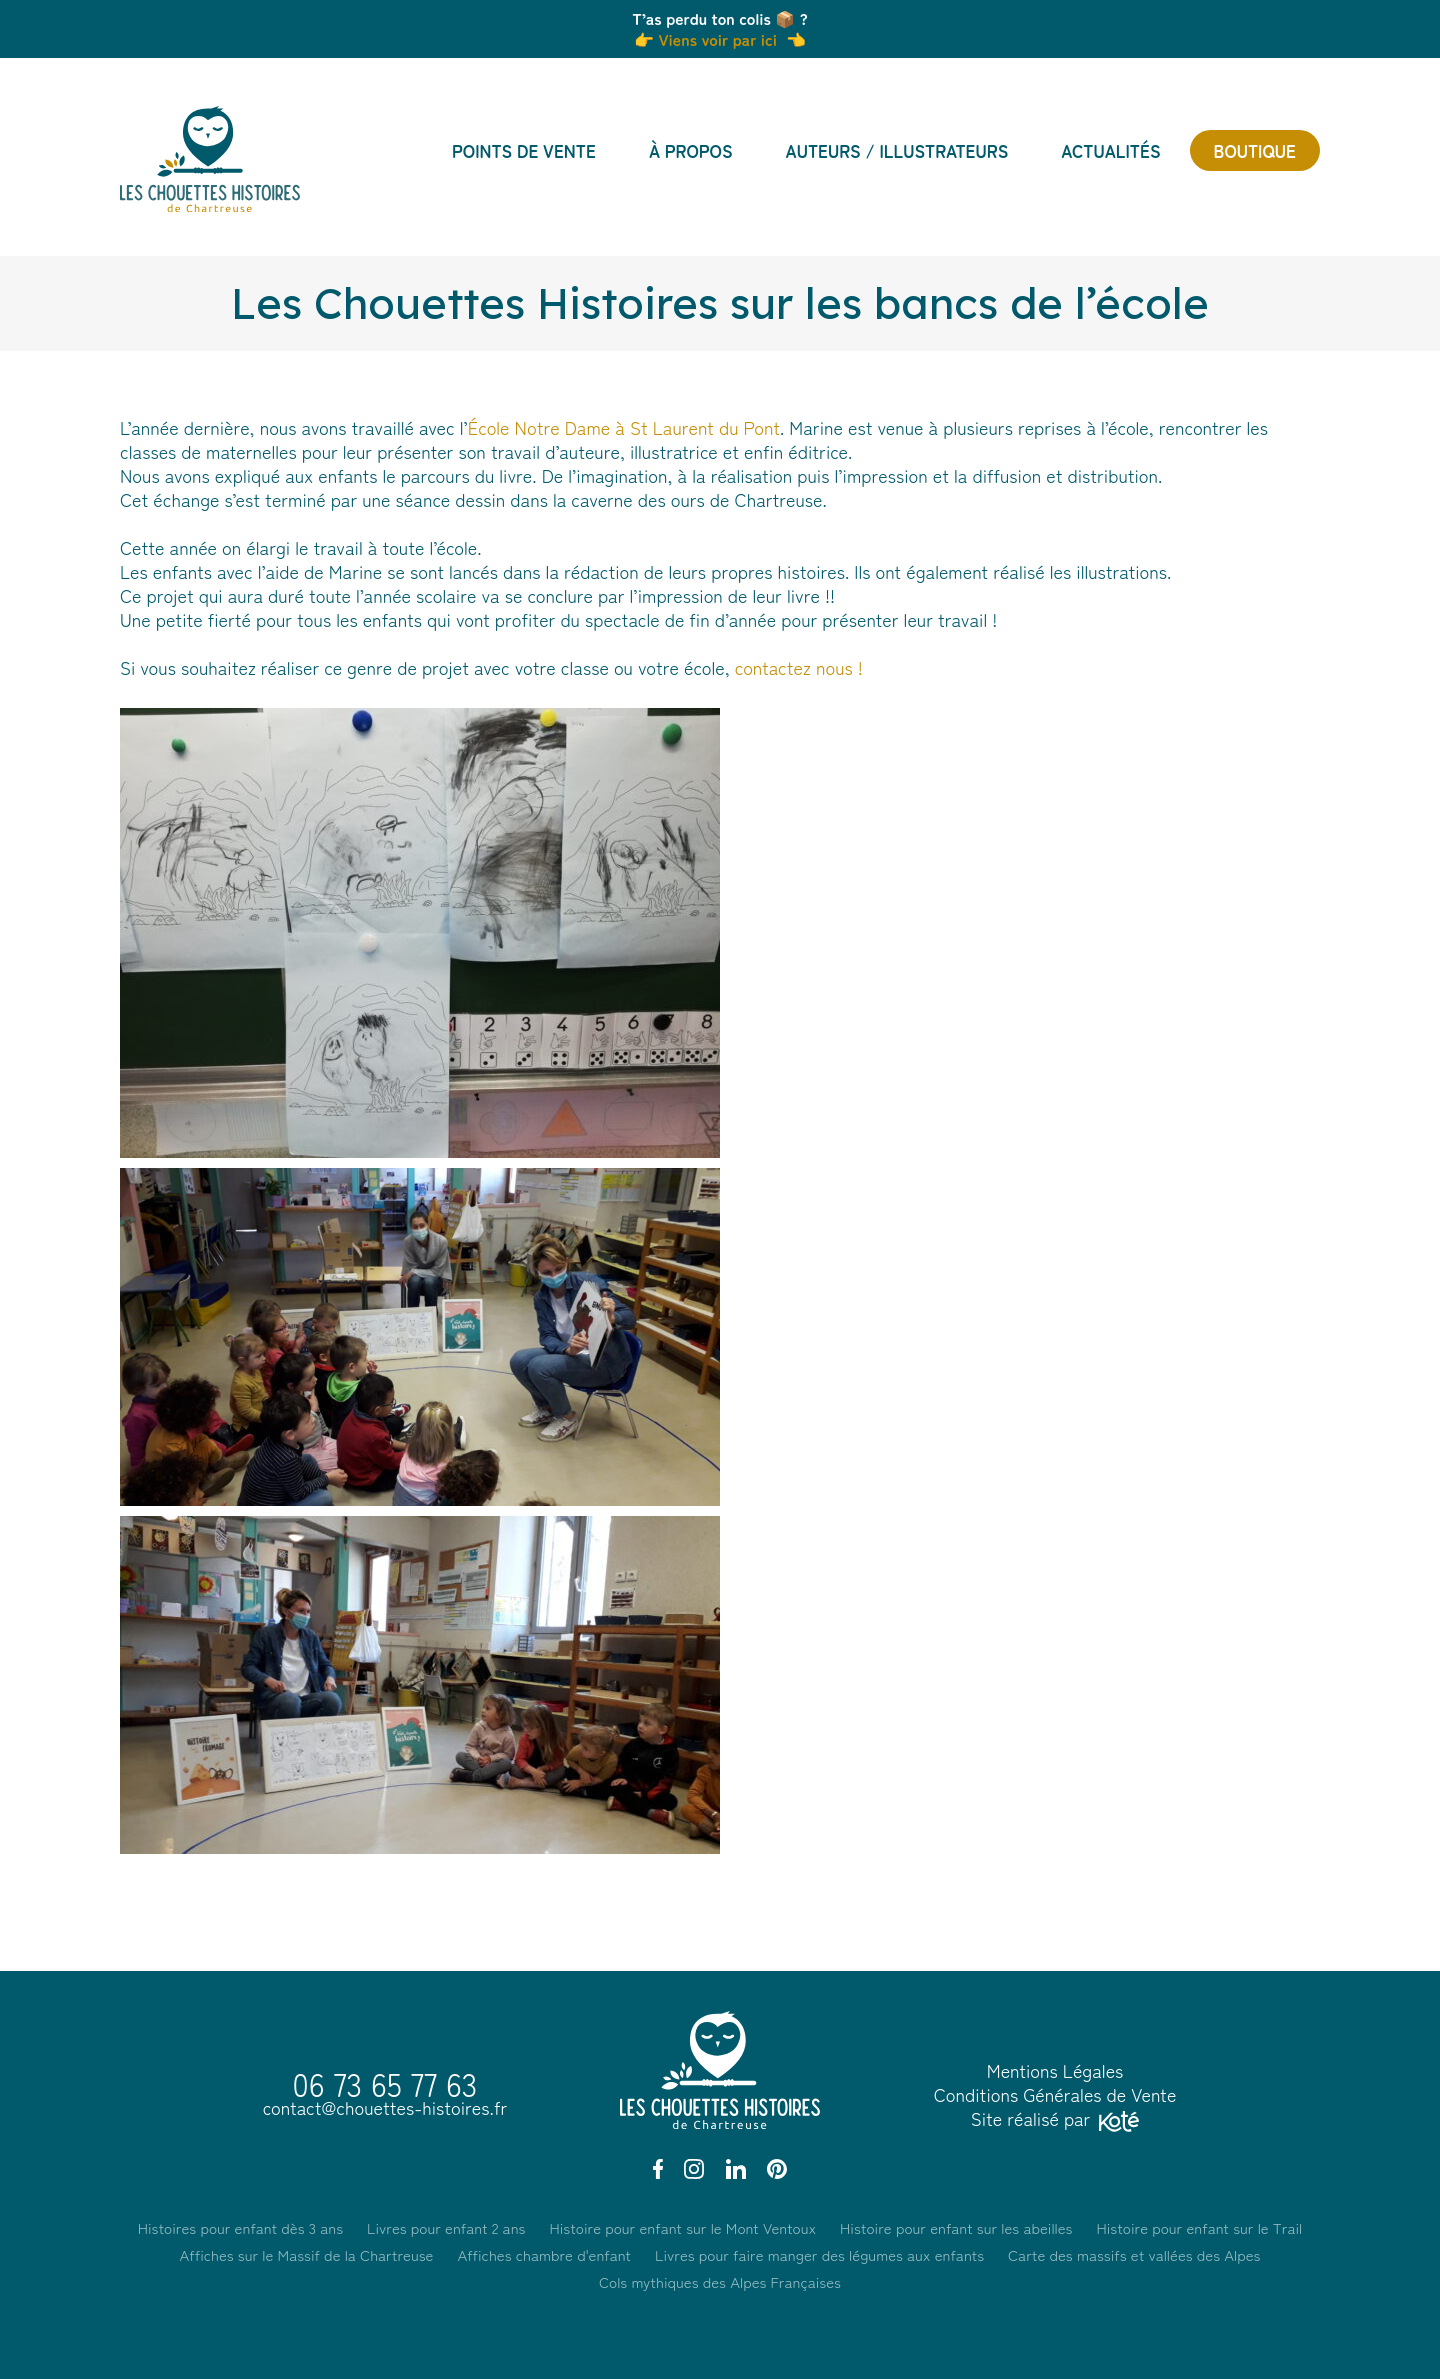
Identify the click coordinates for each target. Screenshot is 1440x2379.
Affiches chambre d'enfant (544, 2255)
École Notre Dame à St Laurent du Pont (624, 427)
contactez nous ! (799, 667)
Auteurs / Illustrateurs (897, 150)
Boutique (1255, 150)
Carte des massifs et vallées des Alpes (1134, 2255)
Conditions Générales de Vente (1055, 2094)
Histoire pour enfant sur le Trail (1199, 2228)
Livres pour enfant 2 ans (446, 2228)
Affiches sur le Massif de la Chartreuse (307, 2255)
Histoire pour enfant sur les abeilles (956, 2228)
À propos (691, 150)
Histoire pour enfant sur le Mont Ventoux (682, 2228)
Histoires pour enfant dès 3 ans (240, 2228)
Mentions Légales (1055, 2070)
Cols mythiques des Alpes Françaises (720, 2282)
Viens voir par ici (715, 39)
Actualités (1110, 150)
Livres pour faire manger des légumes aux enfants (819, 2255)
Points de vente (524, 150)
